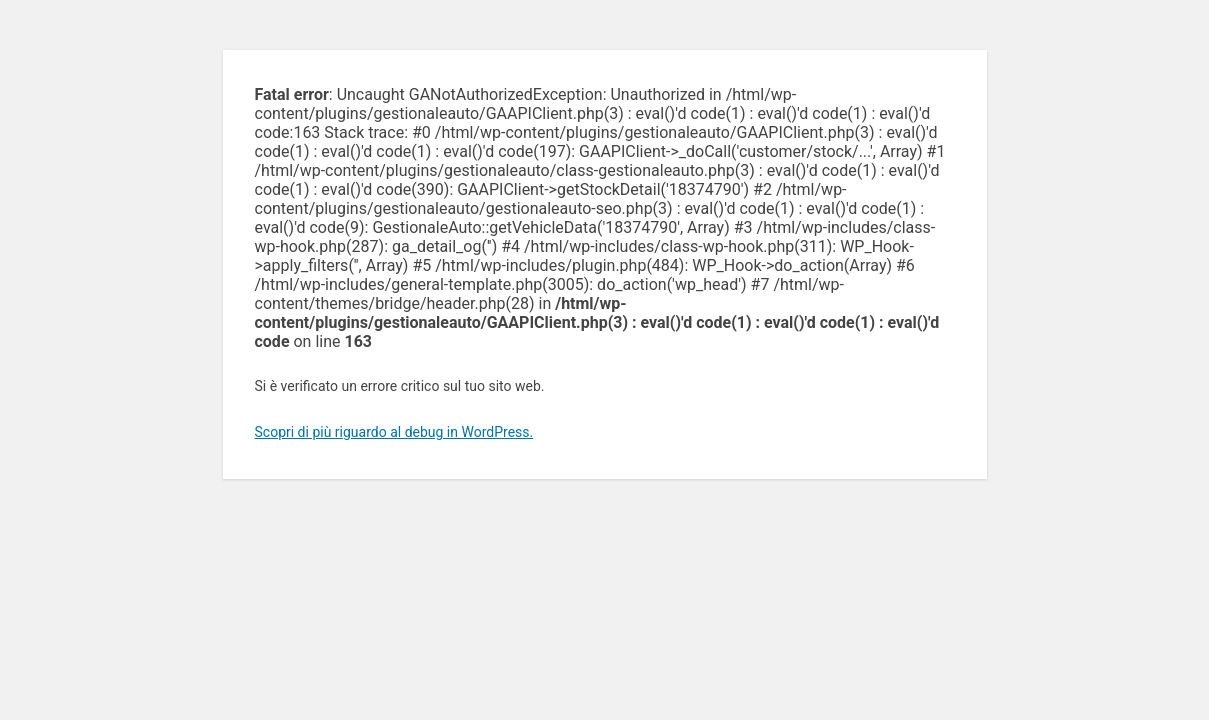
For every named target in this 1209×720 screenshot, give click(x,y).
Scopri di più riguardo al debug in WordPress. (394, 432)
